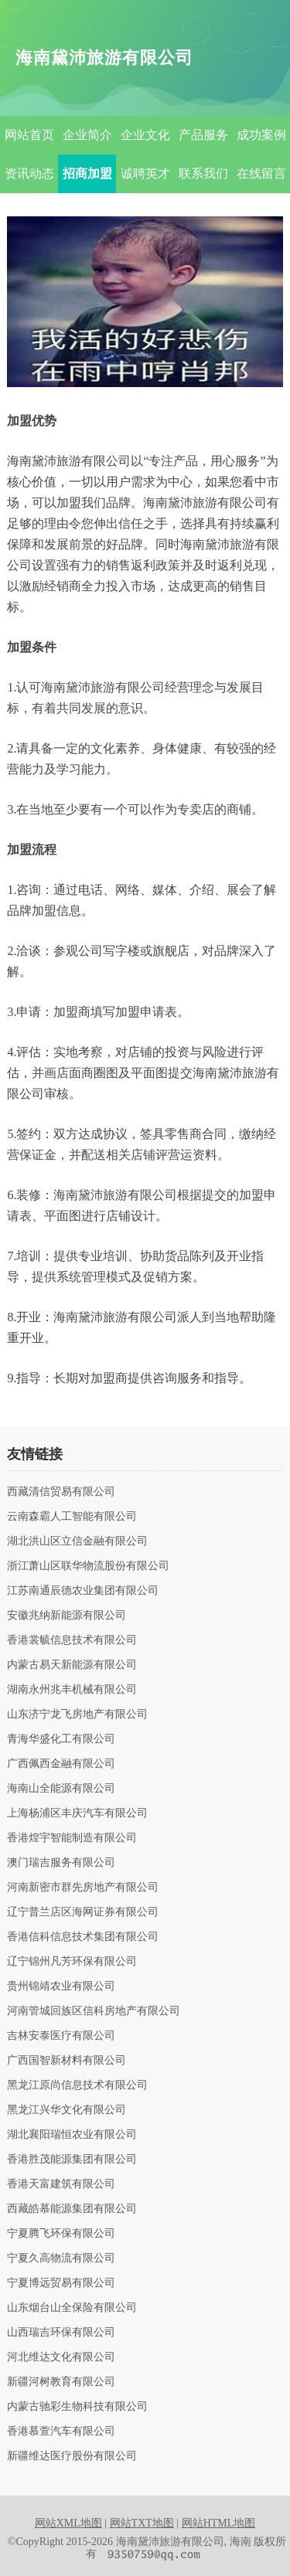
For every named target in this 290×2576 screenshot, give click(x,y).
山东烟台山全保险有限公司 (72, 2307)
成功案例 (261, 134)
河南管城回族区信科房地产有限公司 (93, 2011)
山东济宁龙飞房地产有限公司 (77, 1714)
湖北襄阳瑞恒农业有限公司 (72, 2134)
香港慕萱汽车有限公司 (61, 2431)
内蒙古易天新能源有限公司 (72, 1665)
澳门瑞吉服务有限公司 (61, 1862)
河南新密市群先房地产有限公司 (83, 1887)
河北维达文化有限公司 (61, 2357)
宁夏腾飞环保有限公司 (61, 2233)
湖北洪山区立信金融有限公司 (77, 1541)
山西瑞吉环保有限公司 (61, 2332)
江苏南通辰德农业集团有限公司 (83, 1590)
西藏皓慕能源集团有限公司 (72, 2209)
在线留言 (261, 173)
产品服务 (203, 134)
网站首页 (29, 134)
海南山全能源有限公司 (61, 1788)
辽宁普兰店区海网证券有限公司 (83, 1912)
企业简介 (87, 134)
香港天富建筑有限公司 (61, 2184)
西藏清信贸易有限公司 (61, 1492)
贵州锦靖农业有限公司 (61, 1986)
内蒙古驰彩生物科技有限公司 (77, 2406)
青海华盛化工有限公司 (61, 1739)
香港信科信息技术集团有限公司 (83, 1937)
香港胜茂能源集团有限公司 (72, 2159)
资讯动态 (29, 173)
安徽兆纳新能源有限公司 (66, 1615)
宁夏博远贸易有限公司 (61, 2283)
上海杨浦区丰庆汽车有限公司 (77, 1813)
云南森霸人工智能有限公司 (72, 1516)
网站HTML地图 (219, 2523)
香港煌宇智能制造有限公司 (72, 1838)
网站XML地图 (68, 2523)
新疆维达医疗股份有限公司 (72, 2456)
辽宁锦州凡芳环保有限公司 (72, 1961)
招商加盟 (87, 173)
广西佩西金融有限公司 (61, 1764)
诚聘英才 (145, 173)
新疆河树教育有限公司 (61, 2382)
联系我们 (203, 173)
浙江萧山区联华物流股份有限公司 (88, 1566)
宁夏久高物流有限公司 (61, 2258)
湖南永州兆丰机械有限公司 (72, 1689)
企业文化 (145, 134)
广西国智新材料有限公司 (66, 2060)
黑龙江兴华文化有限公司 (66, 2110)
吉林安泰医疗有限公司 (61, 2036)
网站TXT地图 (142, 2523)
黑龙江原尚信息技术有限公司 (77, 2085)
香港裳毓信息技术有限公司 (72, 1640)
